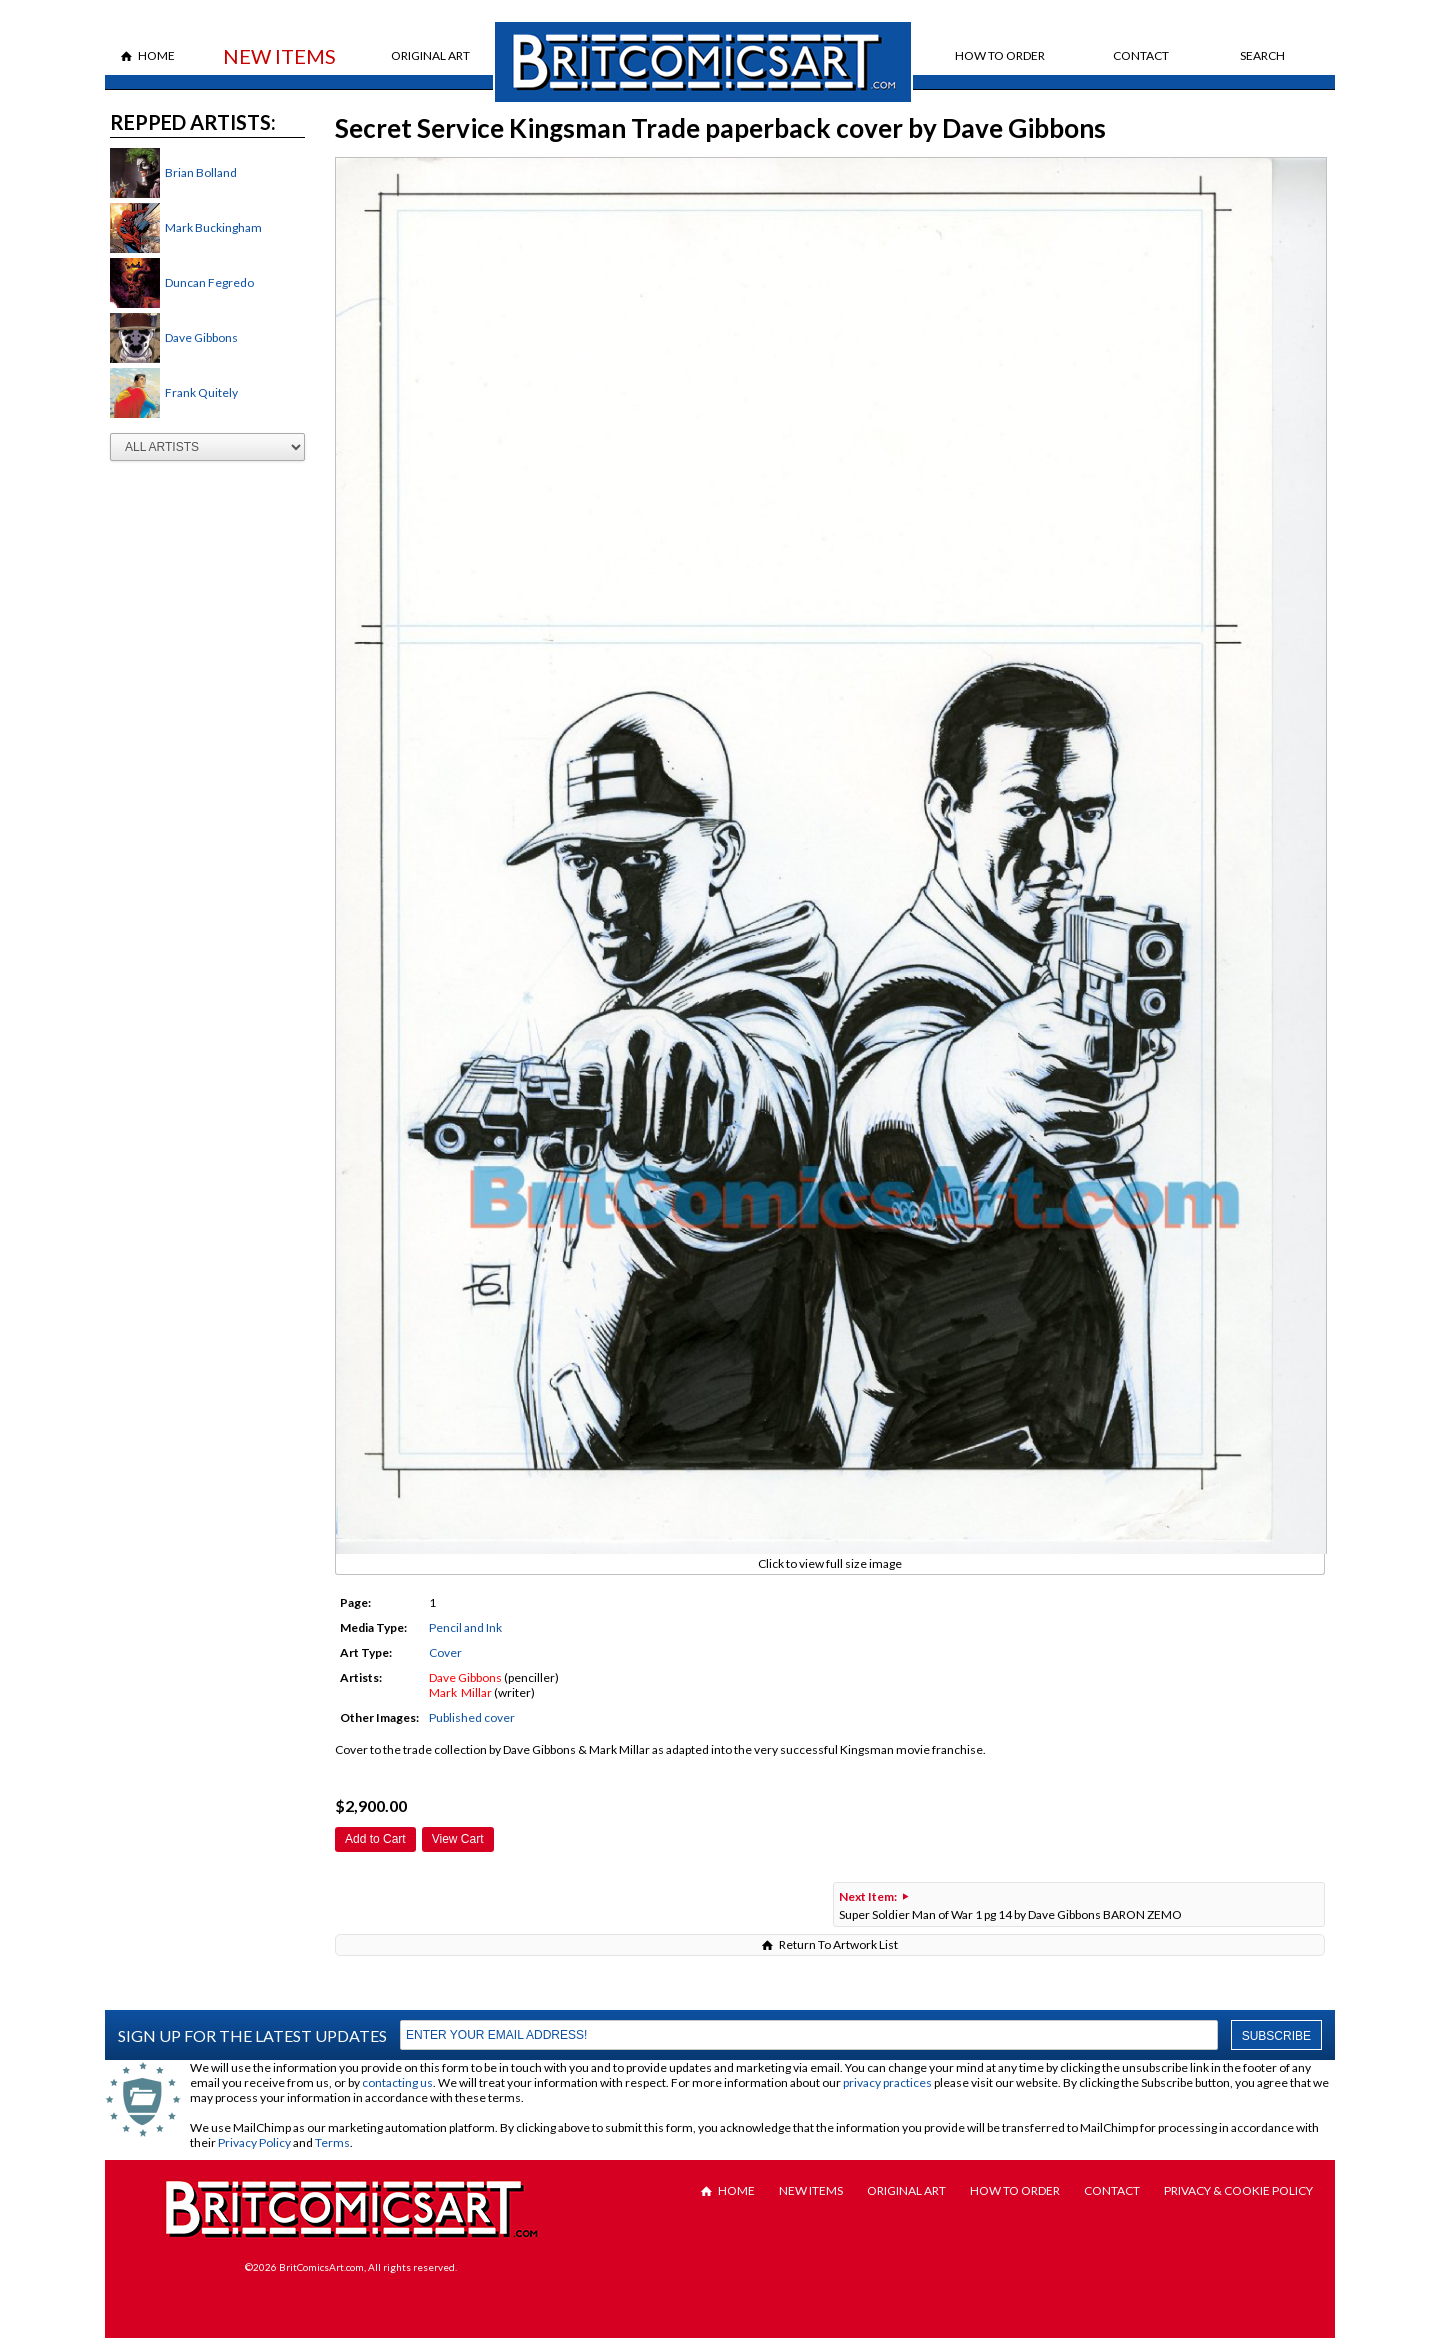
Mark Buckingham (213, 227)
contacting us (397, 2082)
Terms (332, 2142)
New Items (279, 56)
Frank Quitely (201, 392)
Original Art (430, 55)
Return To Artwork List (838, 1944)
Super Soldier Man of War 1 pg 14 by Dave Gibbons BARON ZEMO (1010, 1905)
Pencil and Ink (465, 1627)
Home (156, 55)
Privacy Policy (254, 2142)
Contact (1141, 55)
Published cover (472, 1717)
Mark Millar (460, 1692)
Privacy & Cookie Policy (1238, 2190)
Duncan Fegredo (209, 282)
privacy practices (887, 2082)
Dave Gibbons (201, 337)
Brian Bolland (201, 172)
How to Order (1000, 55)
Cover (445, 1652)
